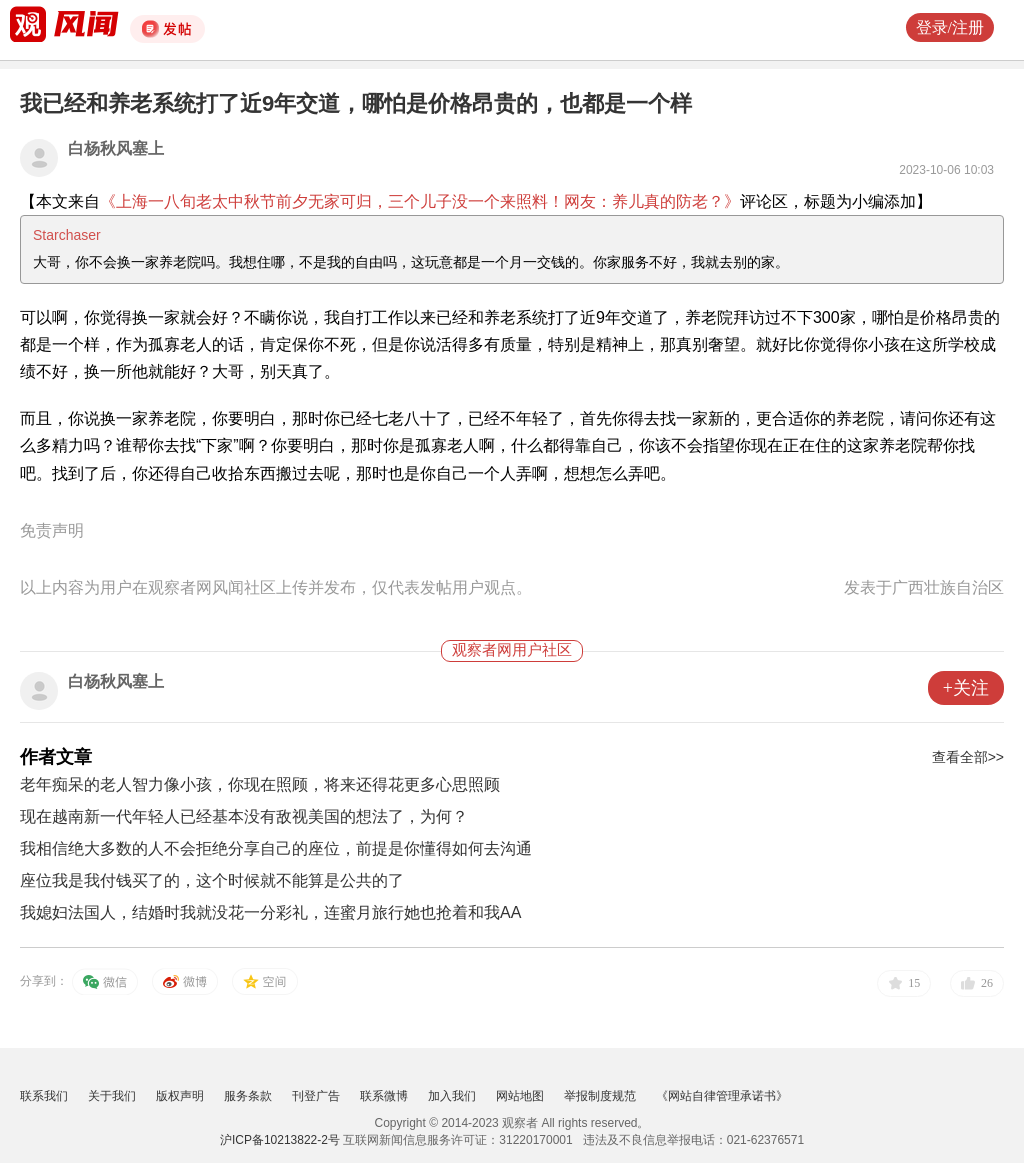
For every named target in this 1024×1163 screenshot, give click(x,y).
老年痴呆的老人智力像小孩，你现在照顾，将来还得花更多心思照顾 (260, 784)
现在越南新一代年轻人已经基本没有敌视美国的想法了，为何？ (244, 816)
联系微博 (384, 1096)
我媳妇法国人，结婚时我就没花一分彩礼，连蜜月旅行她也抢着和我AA (270, 912)
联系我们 (44, 1096)
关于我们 (112, 1096)
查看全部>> (968, 757)
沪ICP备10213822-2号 (280, 1140)
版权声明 (180, 1096)
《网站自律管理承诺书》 (722, 1096)
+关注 (966, 688)
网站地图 (520, 1096)
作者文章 (56, 757)
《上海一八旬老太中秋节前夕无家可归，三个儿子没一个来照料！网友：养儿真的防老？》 (420, 201)
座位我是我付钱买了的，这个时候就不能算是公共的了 (212, 880)
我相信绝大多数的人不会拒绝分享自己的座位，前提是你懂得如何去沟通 (276, 848)
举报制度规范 (600, 1096)
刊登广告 (316, 1096)
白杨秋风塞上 (116, 148)
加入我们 (452, 1096)
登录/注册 (950, 27)
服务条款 (248, 1096)
